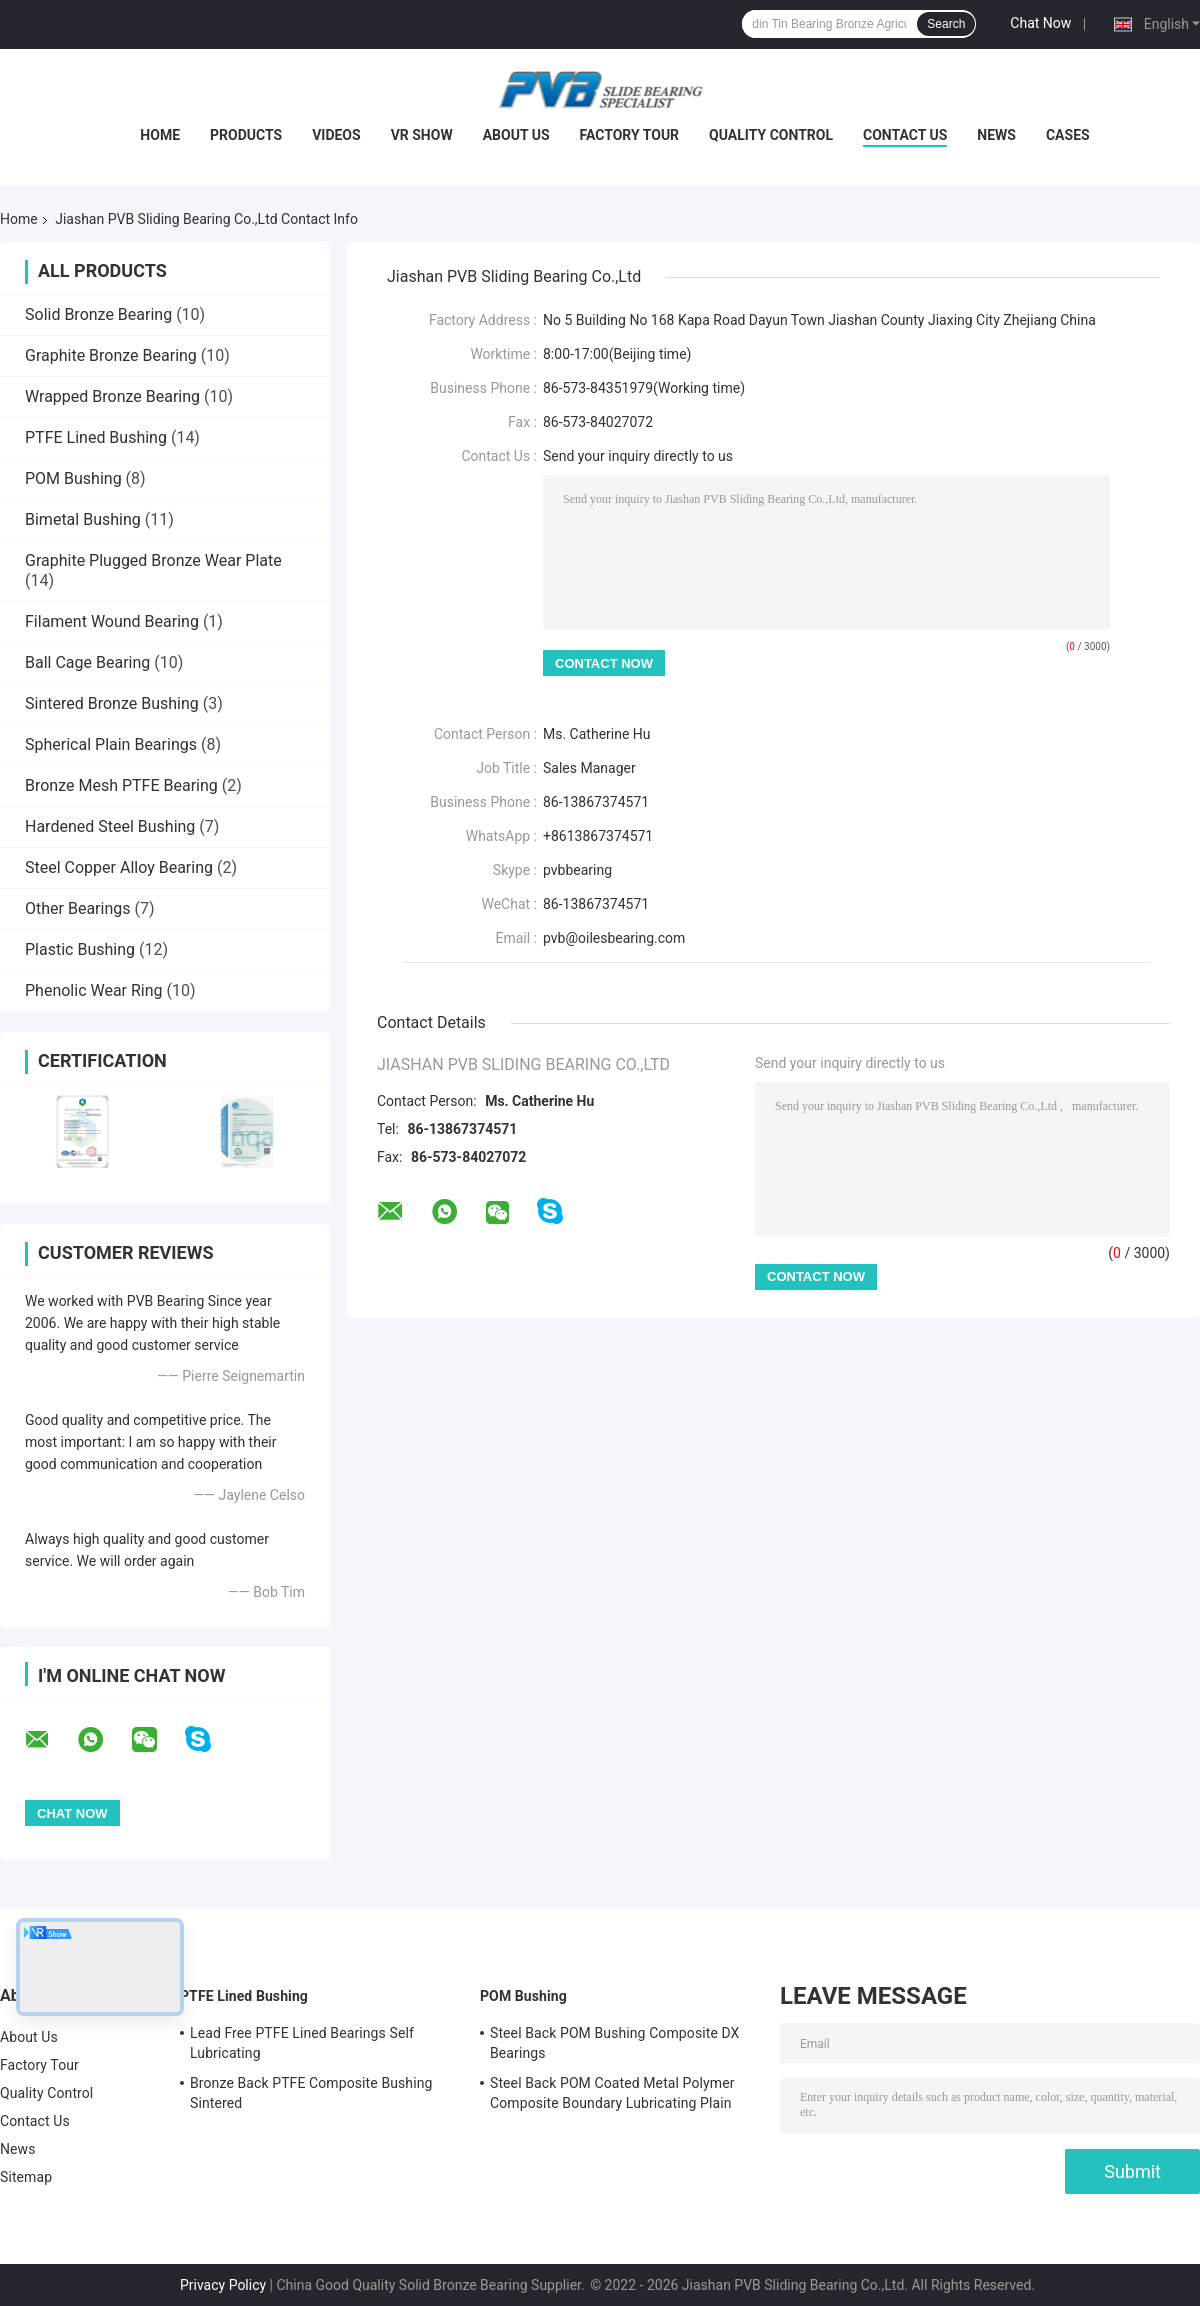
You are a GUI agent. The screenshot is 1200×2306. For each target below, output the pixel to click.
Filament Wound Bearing (112, 621)
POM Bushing (73, 478)
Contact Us (905, 135)
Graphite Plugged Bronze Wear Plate (153, 560)
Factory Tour (630, 135)
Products (246, 135)
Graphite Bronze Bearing (111, 355)
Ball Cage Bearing (87, 662)
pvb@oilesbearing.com (614, 938)
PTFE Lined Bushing (96, 437)
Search (946, 24)
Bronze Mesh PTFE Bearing (121, 785)
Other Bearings (77, 908)
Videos (336, 135)
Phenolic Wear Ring (94, 990)
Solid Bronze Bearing (98, 314)
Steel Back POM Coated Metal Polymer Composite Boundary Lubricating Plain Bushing (612, 2096)
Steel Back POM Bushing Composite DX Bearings (615, 2043)
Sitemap (26, 2177)
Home (160, 135)
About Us (516, 135)
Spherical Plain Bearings (111, 744)
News (996, 135)
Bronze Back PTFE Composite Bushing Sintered (311, 2093)
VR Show (422, 135)
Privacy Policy (223, 2285)
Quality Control (771, 135)
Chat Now (1040, 23)
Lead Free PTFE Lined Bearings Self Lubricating (302, 2043)
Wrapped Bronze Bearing (112, 396)
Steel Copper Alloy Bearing (119, 867)
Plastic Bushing (80, 949)
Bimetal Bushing (83, 519)
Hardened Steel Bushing (110, 826)
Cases (1068, 135)
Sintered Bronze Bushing (112, 703)
